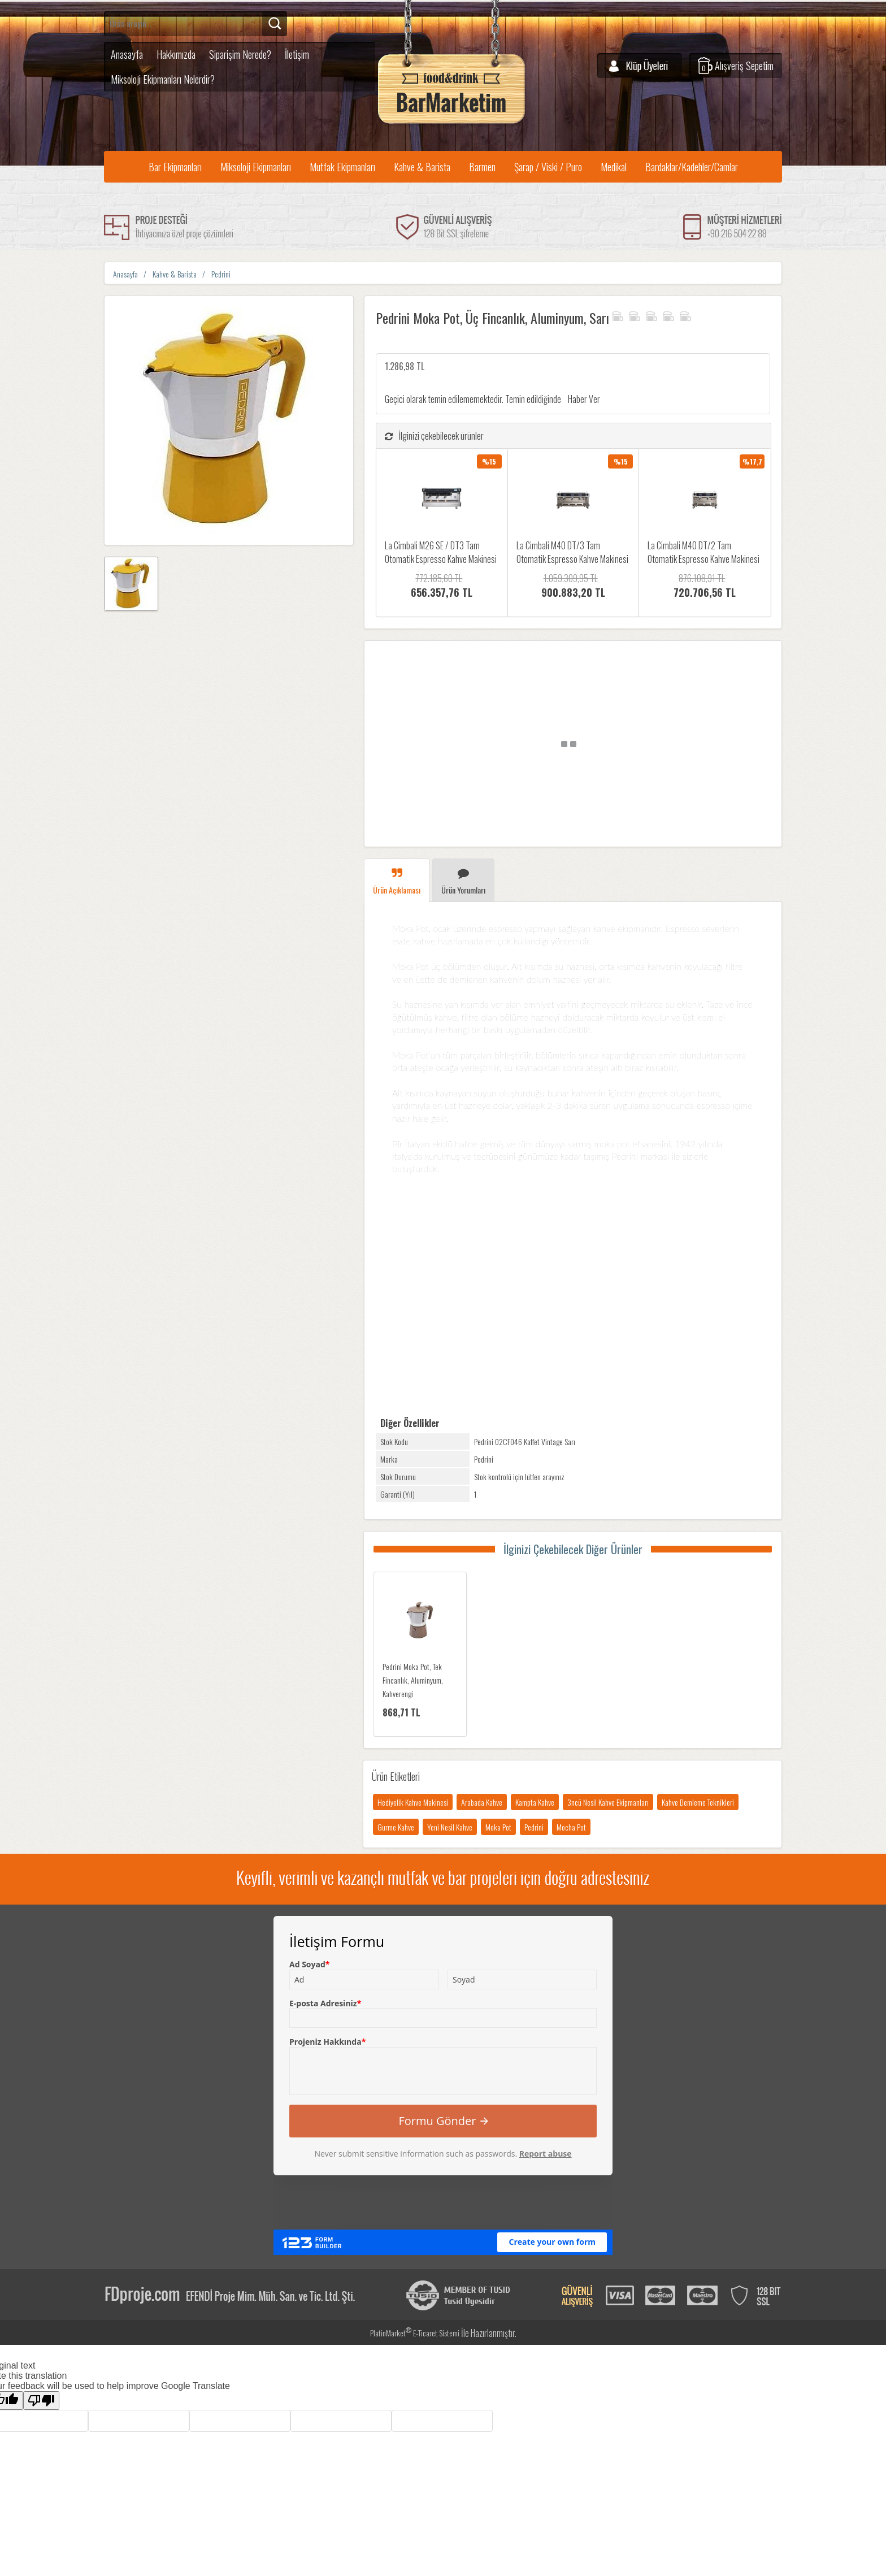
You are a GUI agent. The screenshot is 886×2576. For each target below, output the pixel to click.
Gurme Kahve (395, 1827)
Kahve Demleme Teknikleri (698, 1802)
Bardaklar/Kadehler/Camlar (691, 166)
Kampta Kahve (534, 1802)
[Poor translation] (41, 2400)
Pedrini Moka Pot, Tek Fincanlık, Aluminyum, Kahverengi (413, 1679)
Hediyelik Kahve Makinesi (412, 1802)
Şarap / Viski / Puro (548, 166)
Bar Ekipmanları (175, 166)
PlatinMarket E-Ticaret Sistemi (414, 2333)
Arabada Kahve (481, 1802)
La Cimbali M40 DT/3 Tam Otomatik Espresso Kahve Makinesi (572, 552)
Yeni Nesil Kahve (449, 1827)
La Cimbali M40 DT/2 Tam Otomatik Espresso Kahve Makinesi (703, 552)
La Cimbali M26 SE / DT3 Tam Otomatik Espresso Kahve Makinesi (441, 552)
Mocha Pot (571, 1827)
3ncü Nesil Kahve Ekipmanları (608, 1802)
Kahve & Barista (422, 166)
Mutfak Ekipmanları (342, 166)
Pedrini (534, 1827)
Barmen (482, 166)
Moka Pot (498, 1827)
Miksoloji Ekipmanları (255, 166)
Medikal (614, 166)
